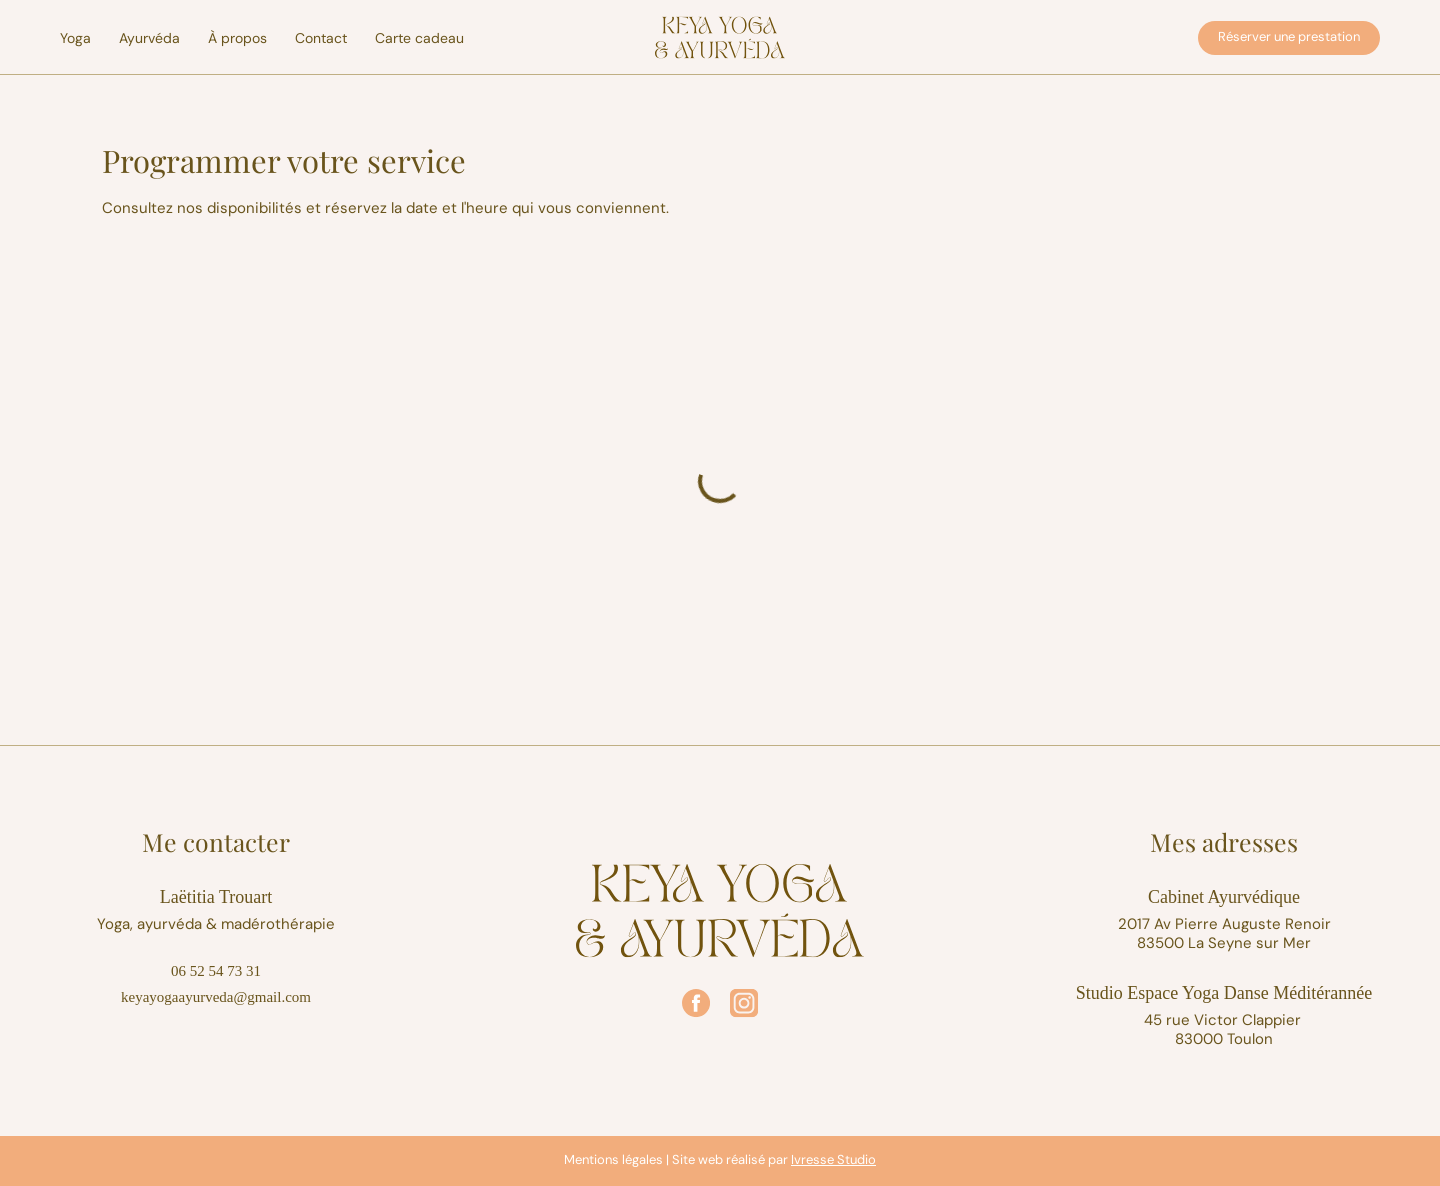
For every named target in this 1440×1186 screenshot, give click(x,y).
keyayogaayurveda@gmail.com (216, 997)
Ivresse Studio (833, 1159)
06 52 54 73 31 (216, 971)
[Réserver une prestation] (1289, 38)
